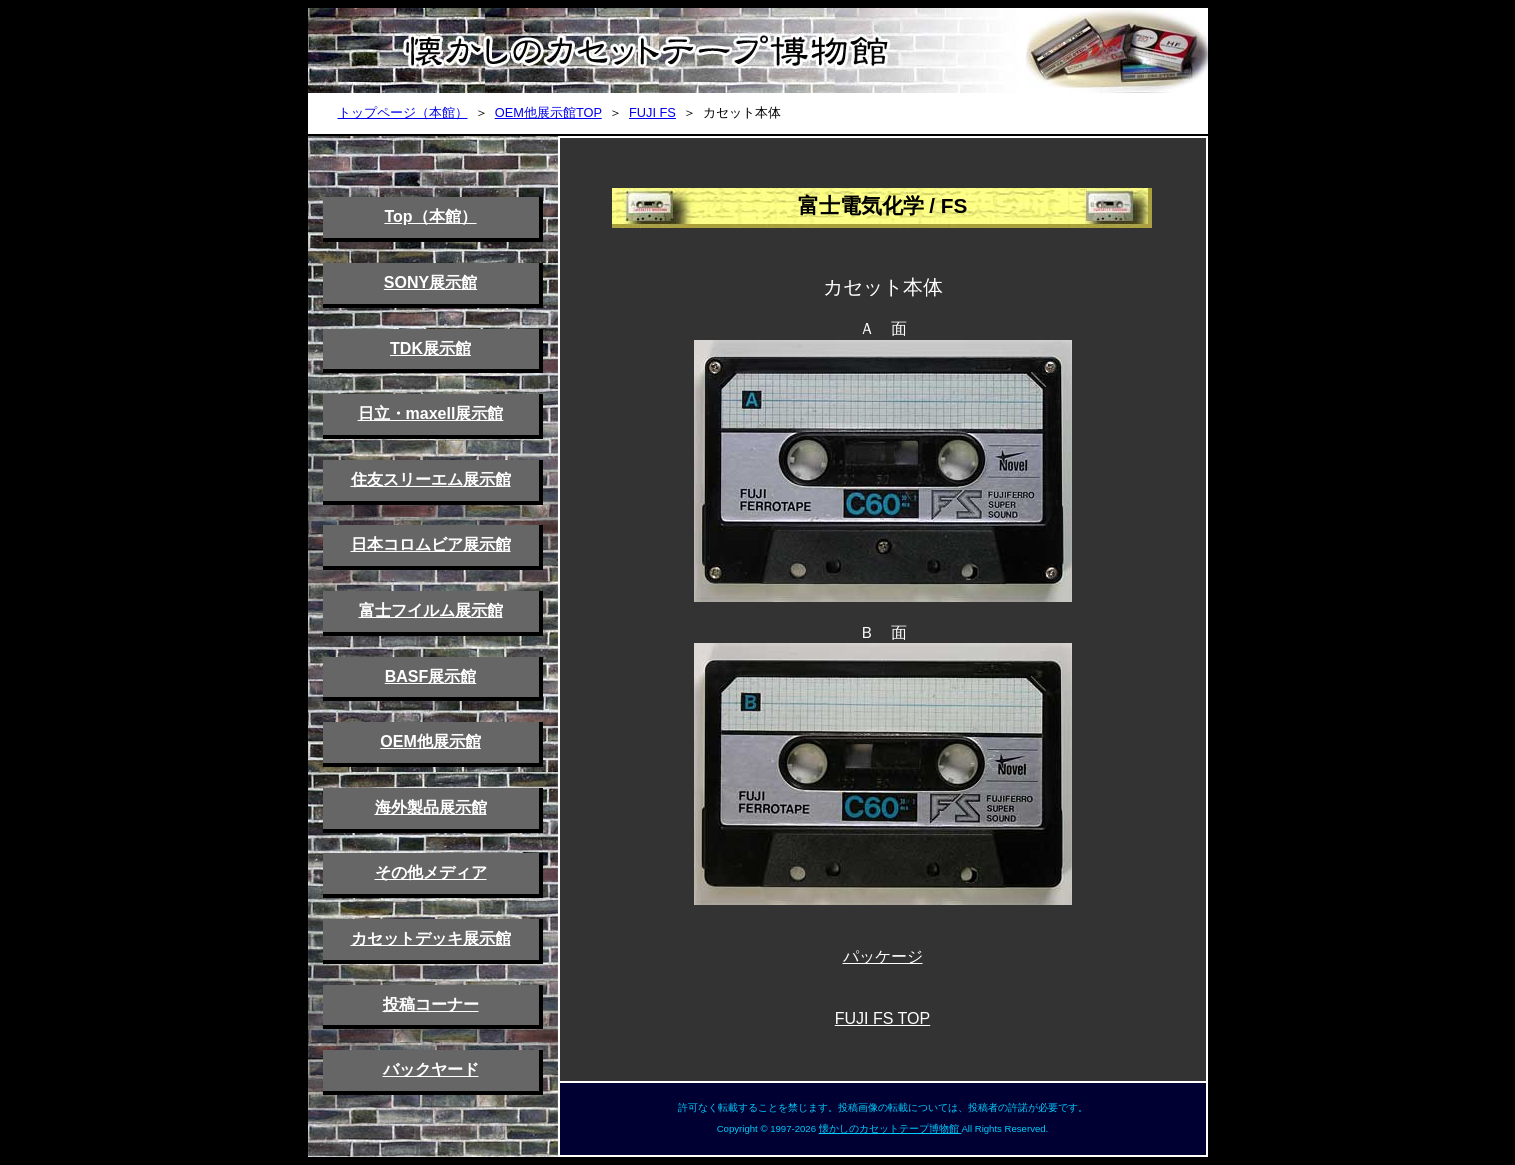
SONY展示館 (430, 282)
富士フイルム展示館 (431, 610)
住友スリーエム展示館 (431, 479)
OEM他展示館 (430, 741)
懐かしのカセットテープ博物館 (890, 1128)
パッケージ (883, 956)
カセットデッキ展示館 (431, 938)
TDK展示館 (430, 348)
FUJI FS (652, 112)
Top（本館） (430, 216)
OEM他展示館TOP (548, 112)
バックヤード (431, 1069)
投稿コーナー (431, 1004)
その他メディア (431, 872)
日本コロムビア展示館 (431, 544)
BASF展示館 (431, 676)
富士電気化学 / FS (883, 205)
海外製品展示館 (431, 807)
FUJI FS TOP (882, 1018)
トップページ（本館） (403, 112)
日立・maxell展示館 (431, 413)
